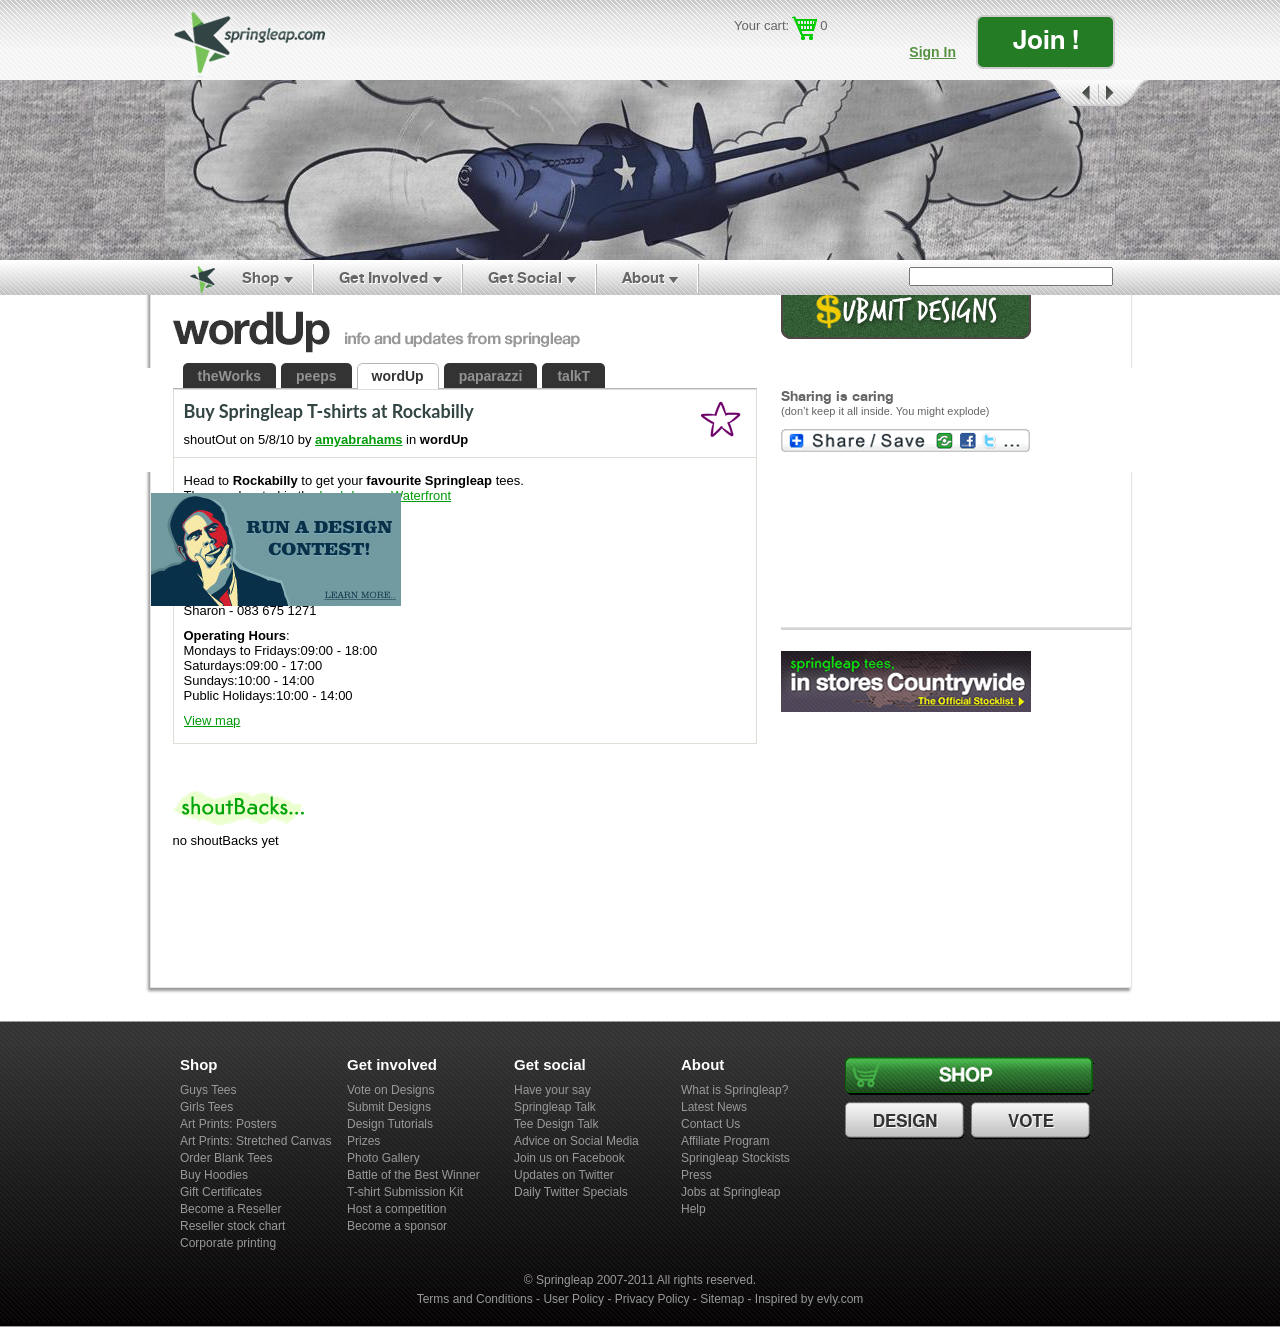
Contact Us (710, 1124)
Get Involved (383, 277)
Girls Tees (206, 1107)
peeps (316, 376)
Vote (1033, 1121)
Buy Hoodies (214, 1175)
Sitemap (722, 1299)
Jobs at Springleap (730, 1192)
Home (191, 278)
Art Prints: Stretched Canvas (255, 1141)
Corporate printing (228, 1243)
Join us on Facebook (569, 1158)
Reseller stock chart (232, 1226)
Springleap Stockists (735, 1158)
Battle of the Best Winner (413, 1175)
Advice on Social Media (576, 1141)
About (643, 277)
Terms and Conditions (475, 1299)
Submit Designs (389, 1107)
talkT (573, 376)
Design (907, 1121)
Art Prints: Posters (228, 1124)
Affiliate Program (725, 1141)
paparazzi (491, 376)
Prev (1071, 93)
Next (1123, 93)
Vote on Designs (390, 1090)
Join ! (1046, 39)
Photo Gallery (383, 1158)
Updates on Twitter (564, 1175)
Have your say (552, 1090)
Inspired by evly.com (809, 1299)
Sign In (932, 52)
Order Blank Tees (226, 1158)
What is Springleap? (734, 1090)
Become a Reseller (230, 1209)
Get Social (525, 277)
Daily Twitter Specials (571, 1192)
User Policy (573, 1299)
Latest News (714, 1107)
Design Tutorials (390, 1124)
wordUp (398, 376)
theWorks (230, 376)
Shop (260, 277)
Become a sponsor (397, 1226)
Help (693, 1209)
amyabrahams (358, 439)
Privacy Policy (652, 1299)
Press (696, 1175)
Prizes (363, 1141)
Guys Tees (208, 1090)
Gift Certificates (221, 1192)
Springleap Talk (555, 1107)
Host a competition (396, 1209)
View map (212, 720)
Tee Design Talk (556, 1124)
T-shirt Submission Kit (405, 1192)
